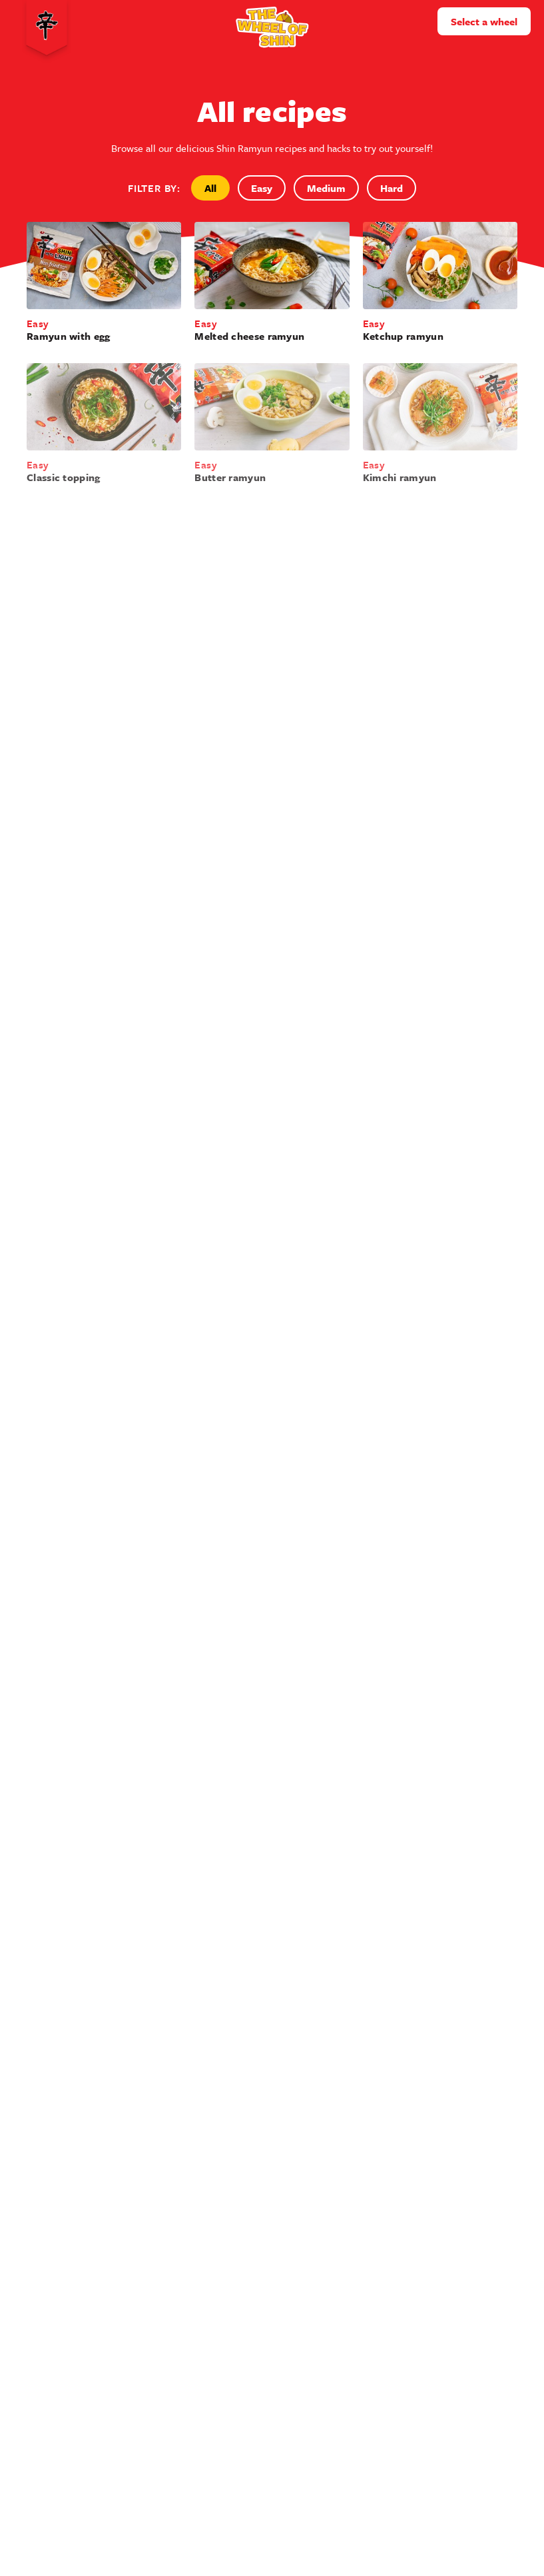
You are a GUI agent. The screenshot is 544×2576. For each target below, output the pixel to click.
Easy (261, 188)
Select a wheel (484, 21)
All (210, 188)
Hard (391, 188)
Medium (326, 188)
